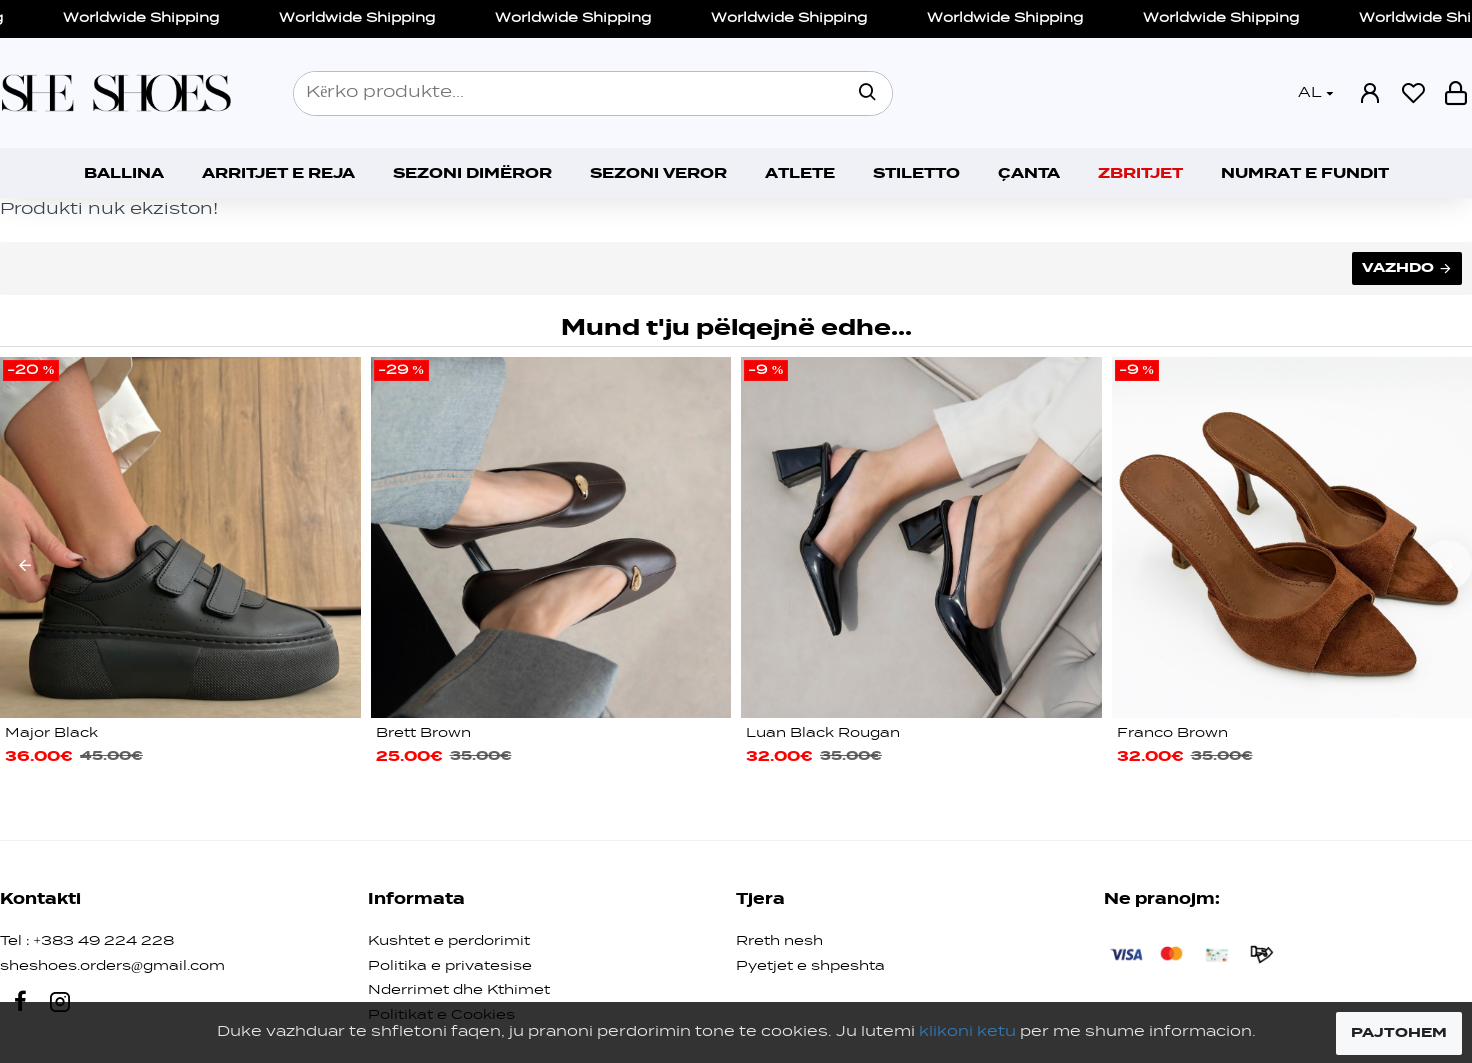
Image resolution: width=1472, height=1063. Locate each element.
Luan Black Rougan (823, 733)
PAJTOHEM (1399, 1033)
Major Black (51, 733)
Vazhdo (1398, 268)
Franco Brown (1172, 733)
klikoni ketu (967, 1032)
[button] (25, 565)
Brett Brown (423, 733)
